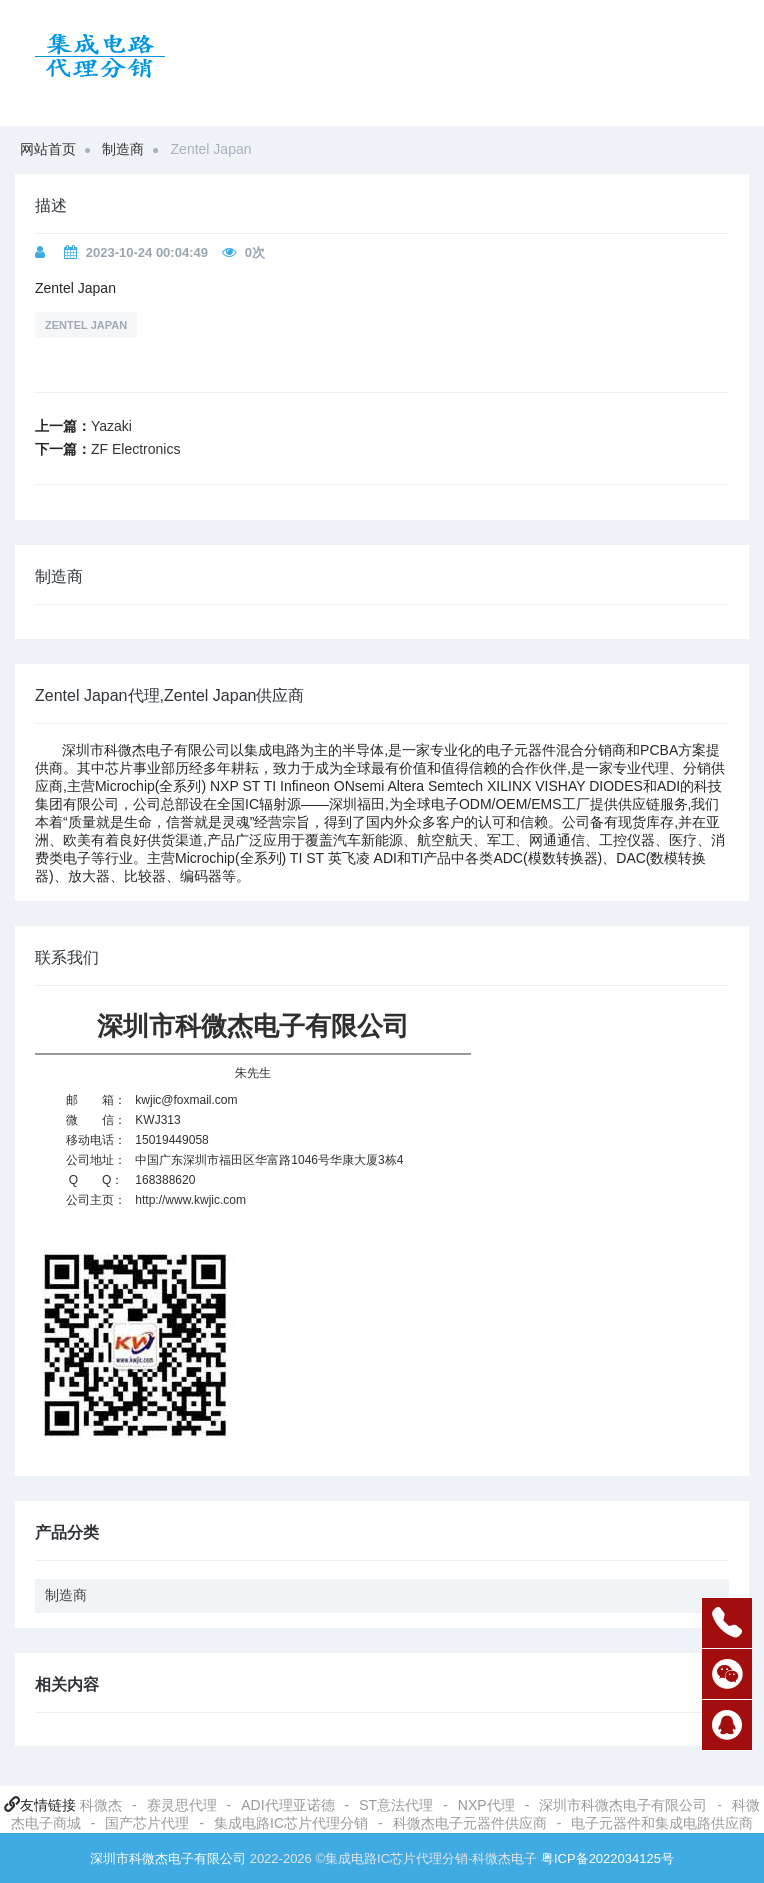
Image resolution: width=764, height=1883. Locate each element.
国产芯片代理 (147, 1823)
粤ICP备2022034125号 (607, 1858)
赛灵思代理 (182, 1805)
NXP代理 (486, 1805)
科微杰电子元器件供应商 (470, 1823)
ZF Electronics (135, 449)
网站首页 (48, 149)
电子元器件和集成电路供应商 (662, 1823)
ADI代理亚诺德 (287, 1805)
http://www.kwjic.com (190, 1200)
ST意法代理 (396, 1805)
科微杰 (101, 1805)
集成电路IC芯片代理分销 (291, 1823)
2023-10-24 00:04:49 (147, 252)
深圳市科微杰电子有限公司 (623, 1805)
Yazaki (111, 426)
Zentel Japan (86, 325)
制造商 (123, 149)
